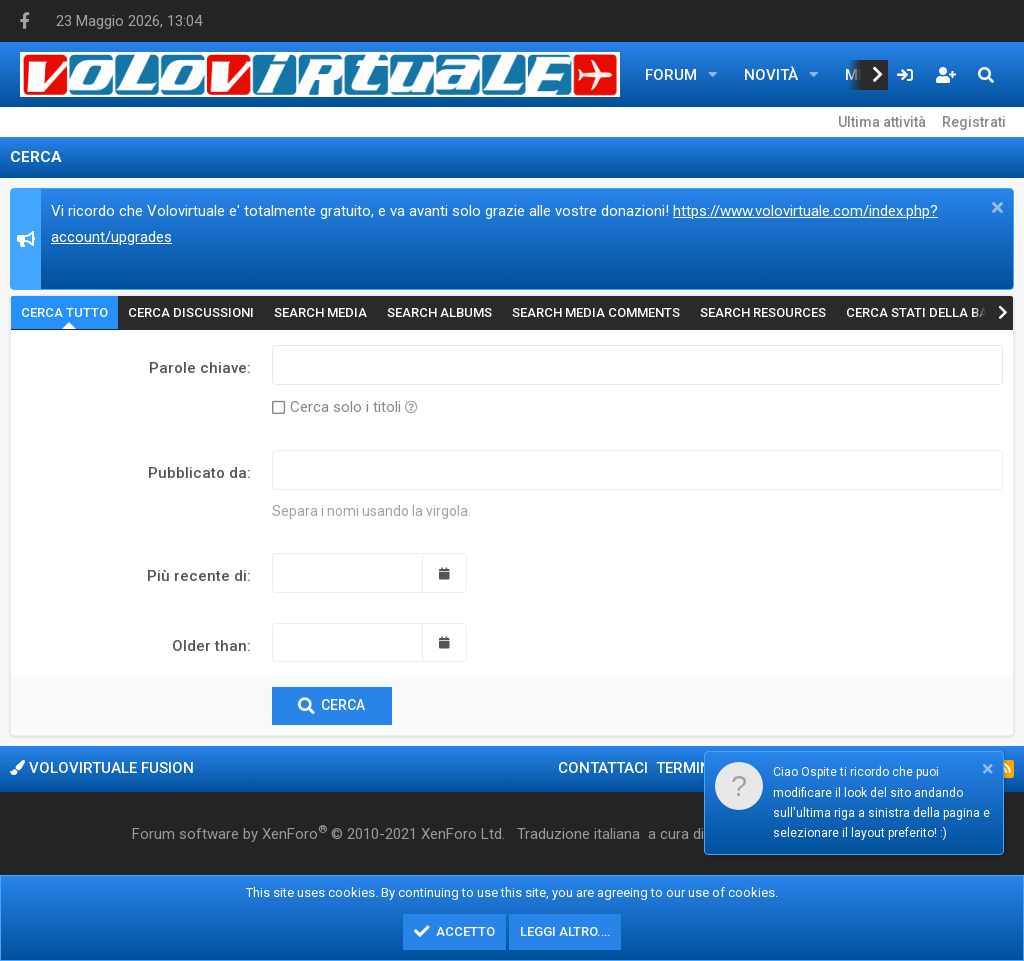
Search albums (439, 312)
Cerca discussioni (191, 312)
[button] (713, 75)
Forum (671, 75)
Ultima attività (882, 122)
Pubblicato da (197, 473)
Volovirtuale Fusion (102, 768)
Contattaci (603, 768)
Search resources (763, 312)
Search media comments (596, 312)
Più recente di (197, 576)
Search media (320, 312)
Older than (209, 646)
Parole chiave (198, 368)
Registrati (974, 122)
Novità (771, 75)
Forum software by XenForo (318, 833)
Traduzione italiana (578, 834)
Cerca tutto (64, 312)
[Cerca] (986, 75)
